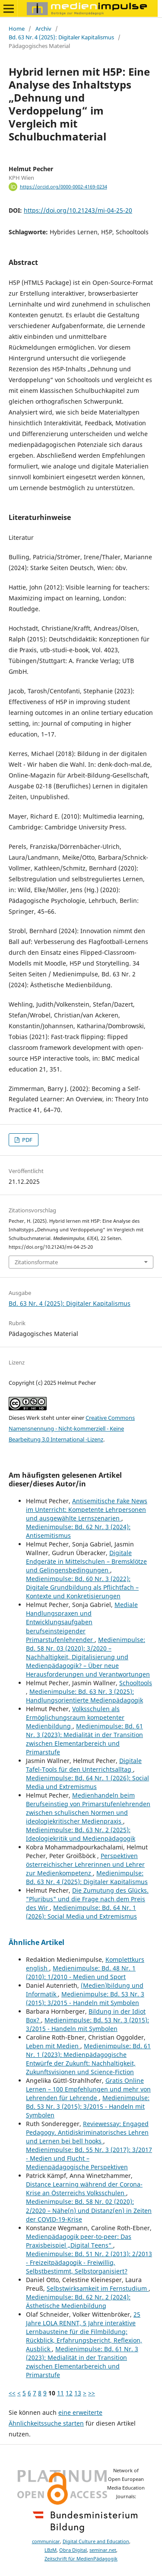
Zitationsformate (36, 1262)
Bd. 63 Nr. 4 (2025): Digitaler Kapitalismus (61, 37)
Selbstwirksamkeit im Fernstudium (98, 2288)
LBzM (50, 2550)
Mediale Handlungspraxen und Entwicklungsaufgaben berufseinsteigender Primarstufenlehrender (82, 1621)
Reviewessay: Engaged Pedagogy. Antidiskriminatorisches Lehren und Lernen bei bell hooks (87, 2132)
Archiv (43, 28)
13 (77, 2393)
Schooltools (135, 1683)
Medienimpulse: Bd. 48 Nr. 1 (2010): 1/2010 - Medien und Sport (81, 1972)
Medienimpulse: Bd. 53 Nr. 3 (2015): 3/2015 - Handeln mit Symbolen (85, 1998)
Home (17, 28)
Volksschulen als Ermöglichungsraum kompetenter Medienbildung (75, 1717)
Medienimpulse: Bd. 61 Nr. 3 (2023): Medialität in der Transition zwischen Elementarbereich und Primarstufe (84, 1739)
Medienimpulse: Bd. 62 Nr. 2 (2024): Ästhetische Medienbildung (78, 2301)
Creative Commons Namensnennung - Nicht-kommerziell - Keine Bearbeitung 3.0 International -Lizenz (72, 1428)
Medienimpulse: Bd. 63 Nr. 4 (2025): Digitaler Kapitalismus (87, 1877)
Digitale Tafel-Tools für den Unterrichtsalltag (84, 1765)
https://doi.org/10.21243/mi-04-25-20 (78, 210)
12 (69, 2393)
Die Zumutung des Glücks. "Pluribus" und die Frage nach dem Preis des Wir (87, 1899)
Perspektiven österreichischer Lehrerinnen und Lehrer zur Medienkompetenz (85, 1864)
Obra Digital (73, 2550)
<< (12, 2393)
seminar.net (102, 2550)
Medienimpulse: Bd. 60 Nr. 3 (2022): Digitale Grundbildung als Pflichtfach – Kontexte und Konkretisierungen (82, 1587)
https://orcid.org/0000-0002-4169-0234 (63, 187)
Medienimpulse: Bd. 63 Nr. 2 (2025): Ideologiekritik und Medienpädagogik (80, 1834)
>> (91, 2393)
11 (60, 2393)
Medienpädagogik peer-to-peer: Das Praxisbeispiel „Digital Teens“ (78, 2240)
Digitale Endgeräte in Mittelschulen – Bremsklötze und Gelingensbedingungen (86, 1561)
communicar (46, 2541)
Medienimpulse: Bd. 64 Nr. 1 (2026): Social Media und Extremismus (87, 1782)
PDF (26, 1140)
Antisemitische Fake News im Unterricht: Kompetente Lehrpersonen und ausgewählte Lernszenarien (86, 1509)
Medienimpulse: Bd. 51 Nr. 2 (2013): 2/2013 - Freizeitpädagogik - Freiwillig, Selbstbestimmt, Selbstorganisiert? (89, 2262)
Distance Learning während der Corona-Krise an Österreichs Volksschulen (84, 2188)
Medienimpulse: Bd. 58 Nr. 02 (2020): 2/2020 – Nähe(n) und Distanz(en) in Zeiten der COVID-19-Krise (89, 2210)
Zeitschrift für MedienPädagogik (81, 2559)
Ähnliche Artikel (36, 1942)
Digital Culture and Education (96, 2541)
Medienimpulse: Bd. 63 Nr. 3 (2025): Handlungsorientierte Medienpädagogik (84, 1695)
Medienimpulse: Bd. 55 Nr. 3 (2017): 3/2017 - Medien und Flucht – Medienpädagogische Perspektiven (89, 2158)
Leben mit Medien (53, 2046)
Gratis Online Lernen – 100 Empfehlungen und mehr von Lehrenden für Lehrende (88, 2089)
